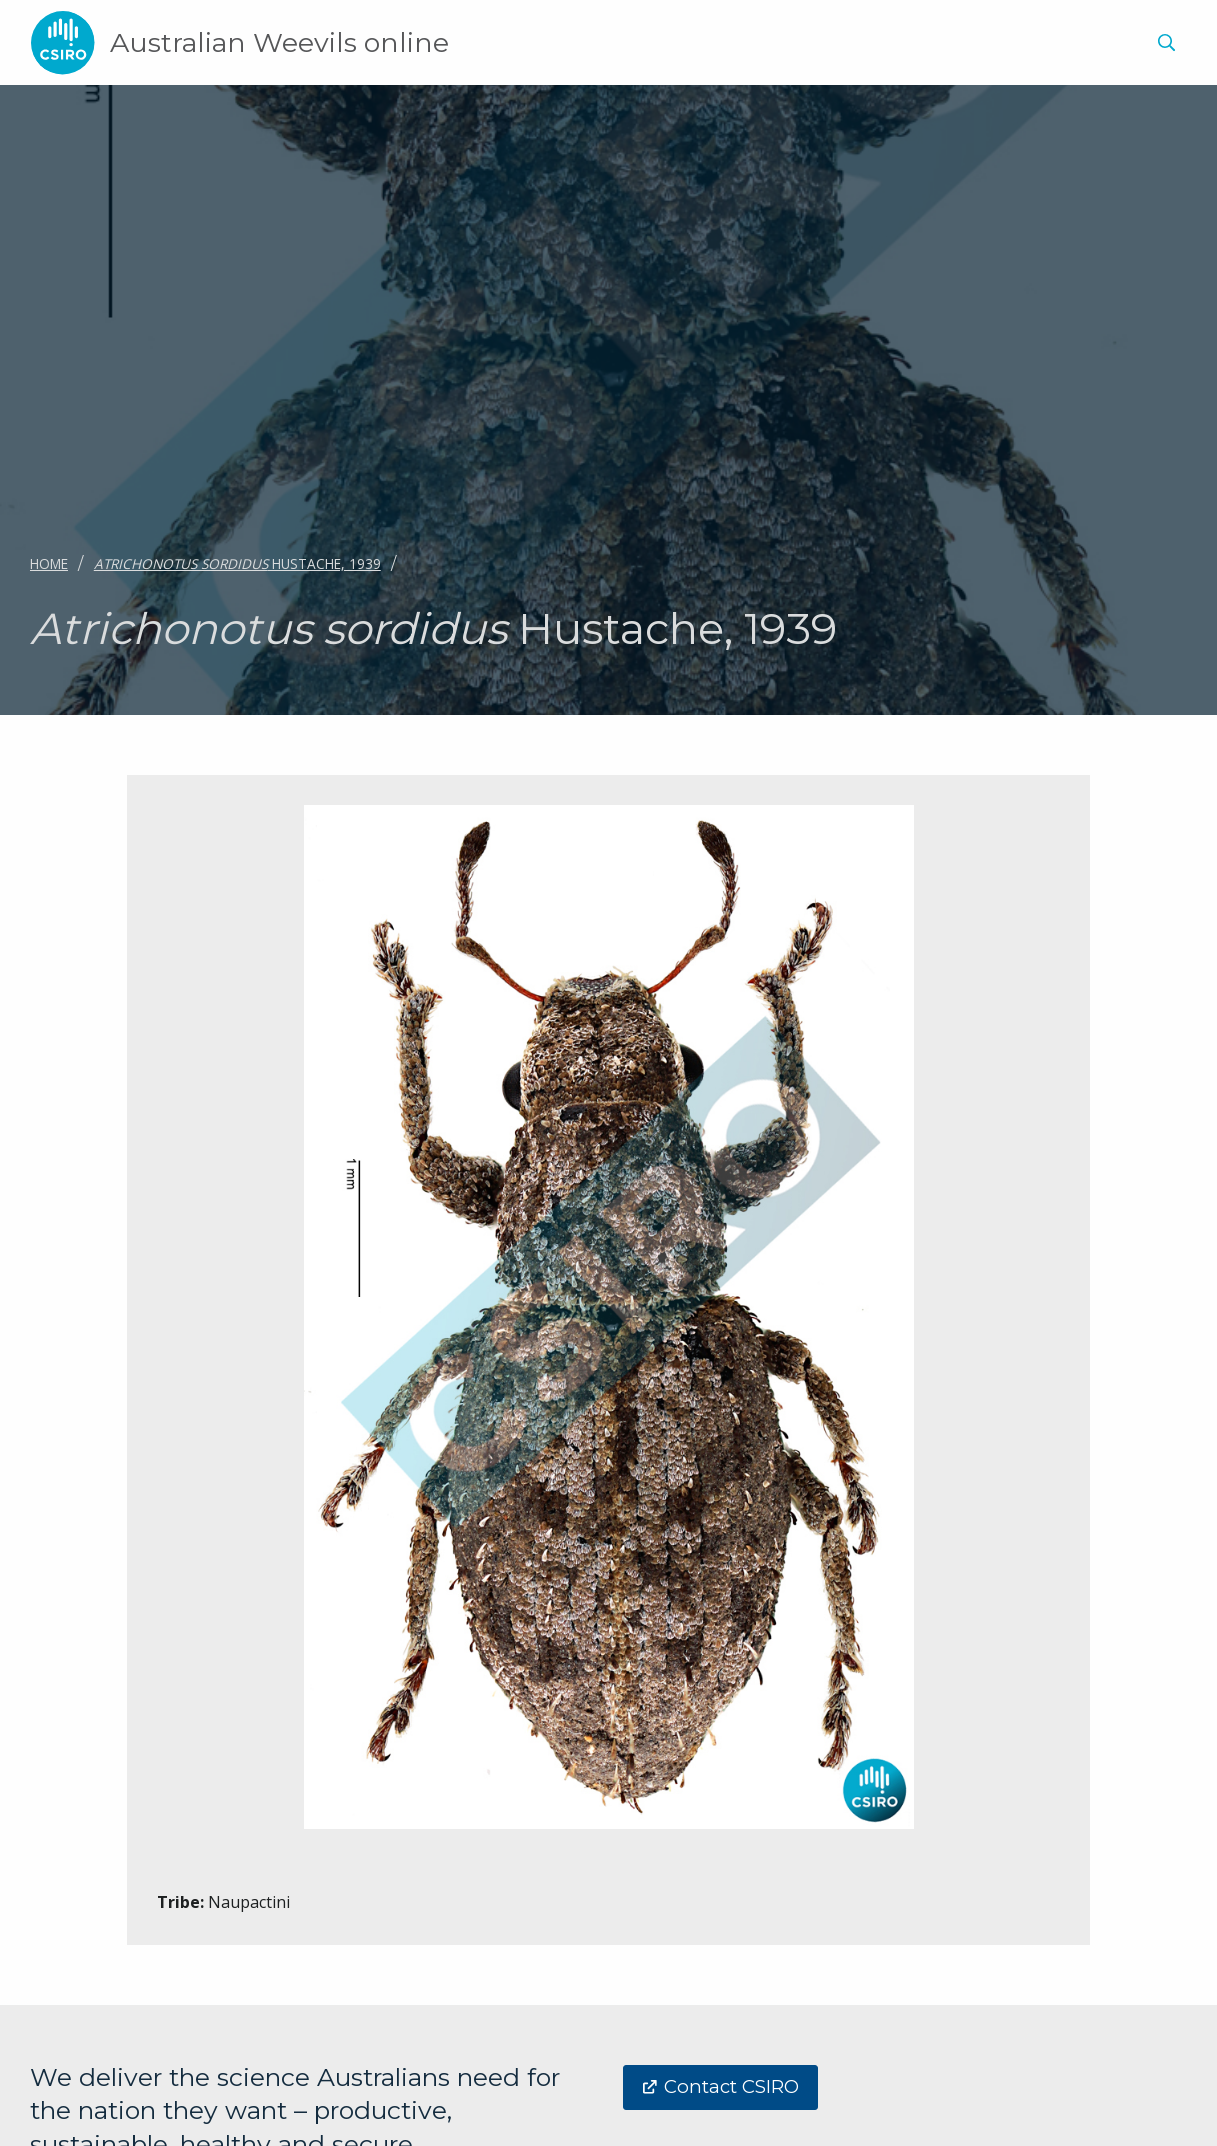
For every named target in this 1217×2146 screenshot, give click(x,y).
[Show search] (1166, 43)
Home (49, 563)
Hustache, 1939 (237, 563)
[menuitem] (1163, 45)
